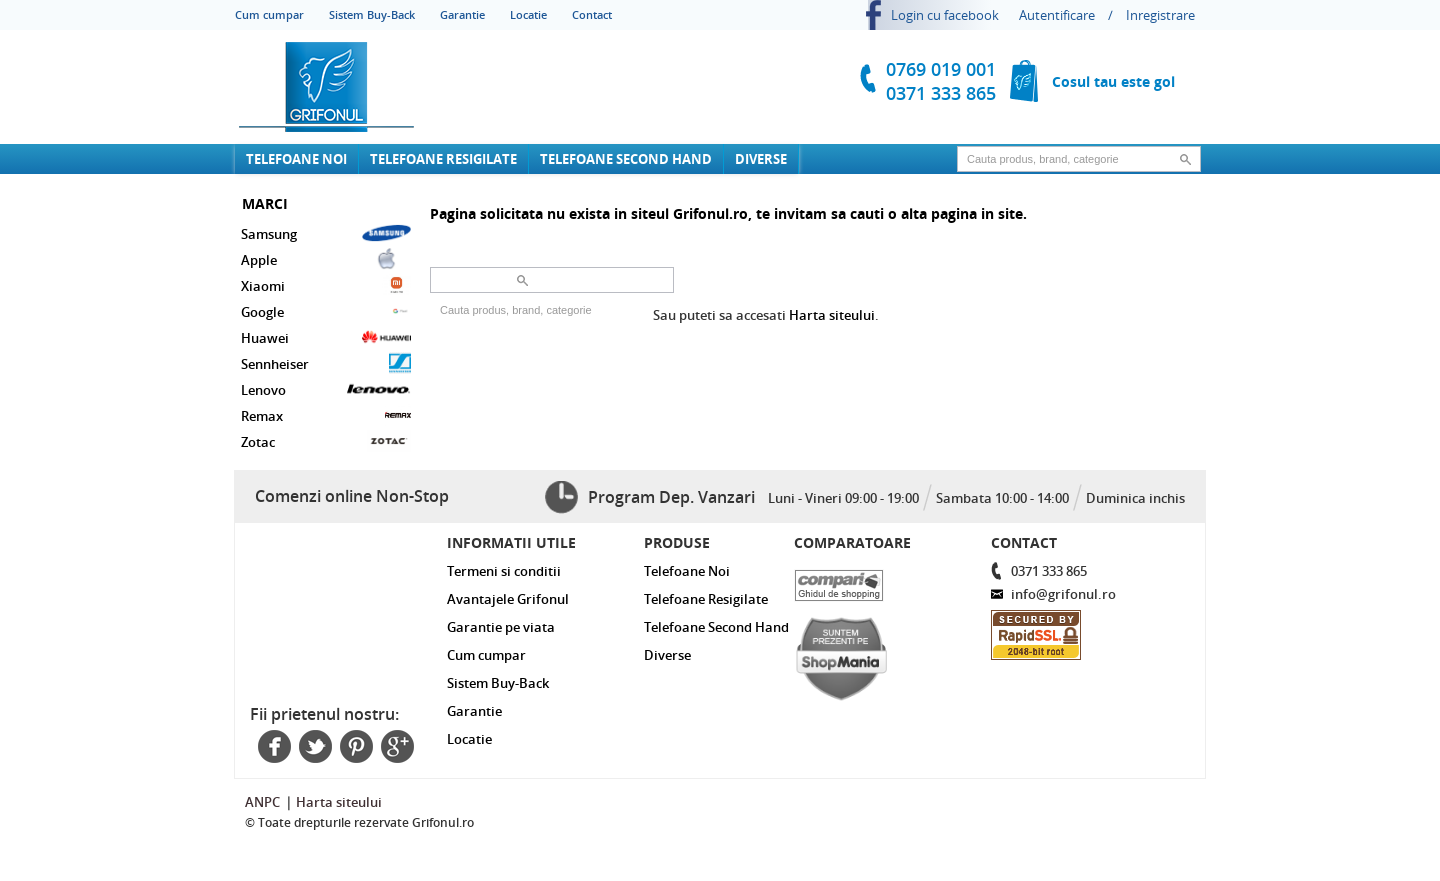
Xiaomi (326, 285)
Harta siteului (832, 315)
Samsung (326, 233)
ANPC (262, 802)
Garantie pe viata (501, 627)
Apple (326, 259)
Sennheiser (326, 363)
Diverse (761, 159)
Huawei (326, 337)
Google (326, 311)
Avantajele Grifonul (508, 599)
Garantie (462, 14)
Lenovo (326, 389)
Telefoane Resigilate (443, 159)
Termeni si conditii (504, 571)
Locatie (528, 14)
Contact (592, 14)
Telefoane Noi (296, 159)
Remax (326, 415)
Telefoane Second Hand (626, 159)
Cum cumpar (269, 14)
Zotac (326, 441)
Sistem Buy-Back (372, 14)
